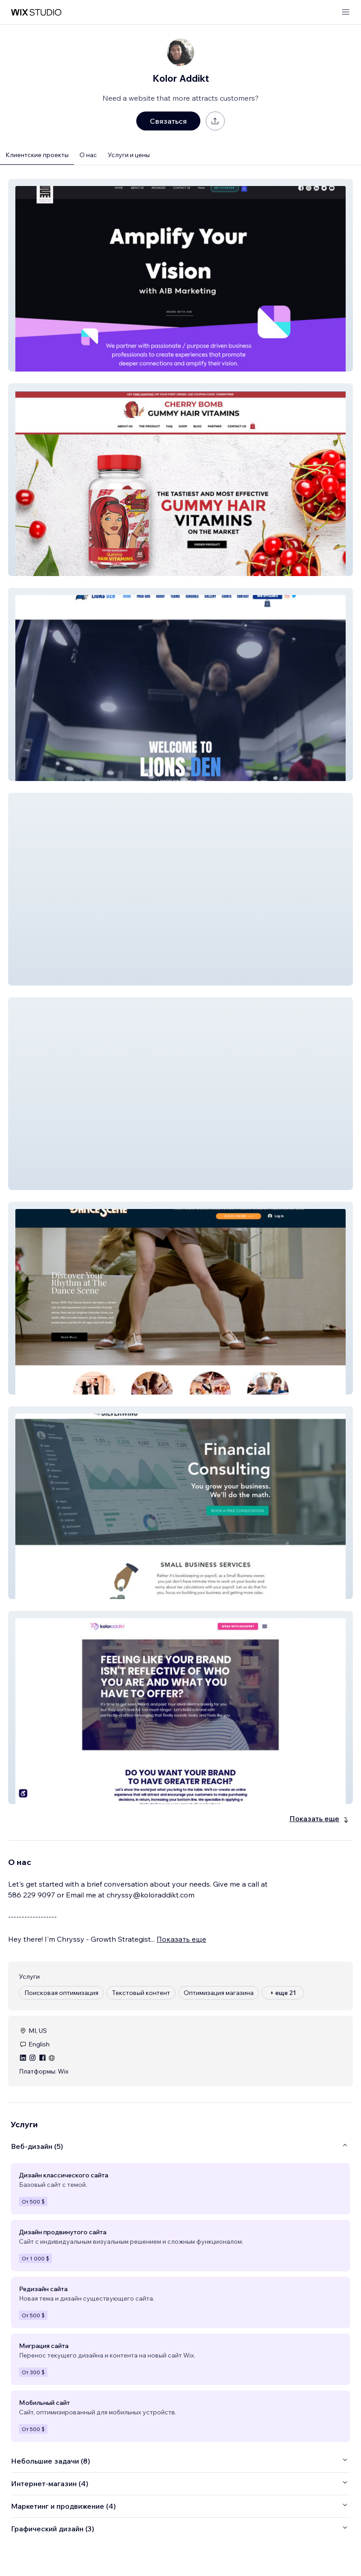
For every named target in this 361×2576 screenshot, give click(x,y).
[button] (180, 275)
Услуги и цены (129, 155)
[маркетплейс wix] (36, 12)
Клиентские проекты (37, 155)
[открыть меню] (345, 12)
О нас (88, 155)
